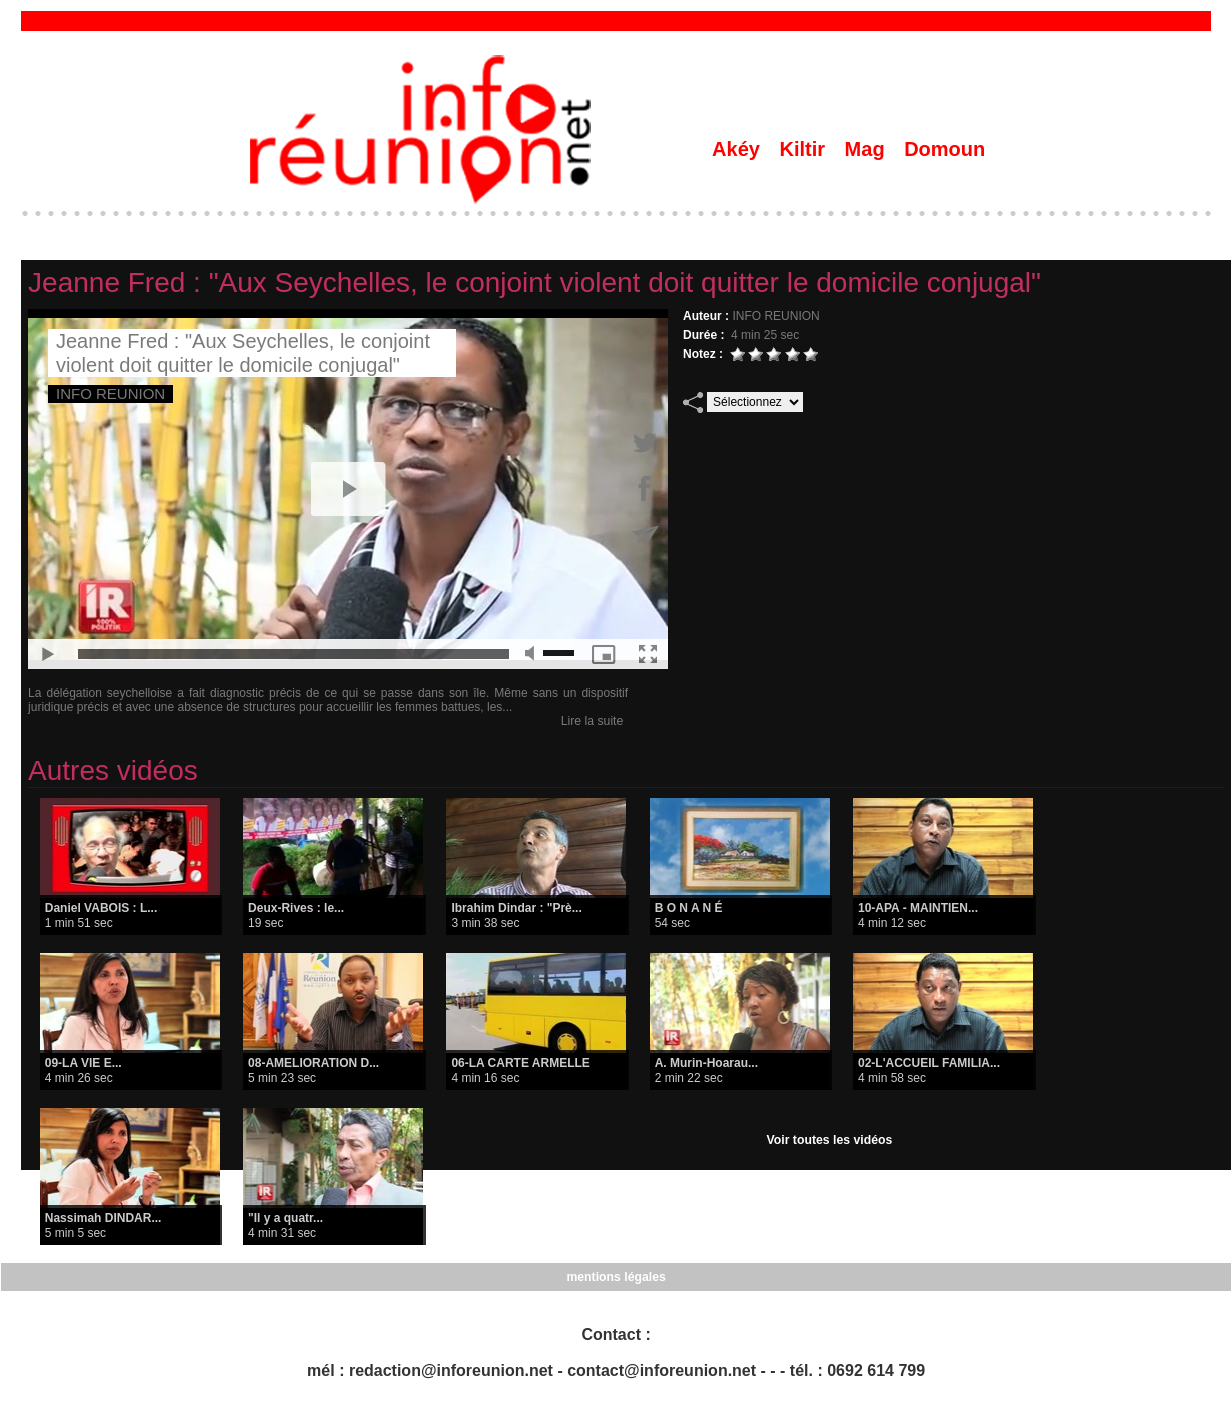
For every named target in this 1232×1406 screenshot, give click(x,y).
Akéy (738, 149)
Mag (868, 149)
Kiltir (804, 149)
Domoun (944, 149)
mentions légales (615, 1277)
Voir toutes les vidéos (829, 1140)
